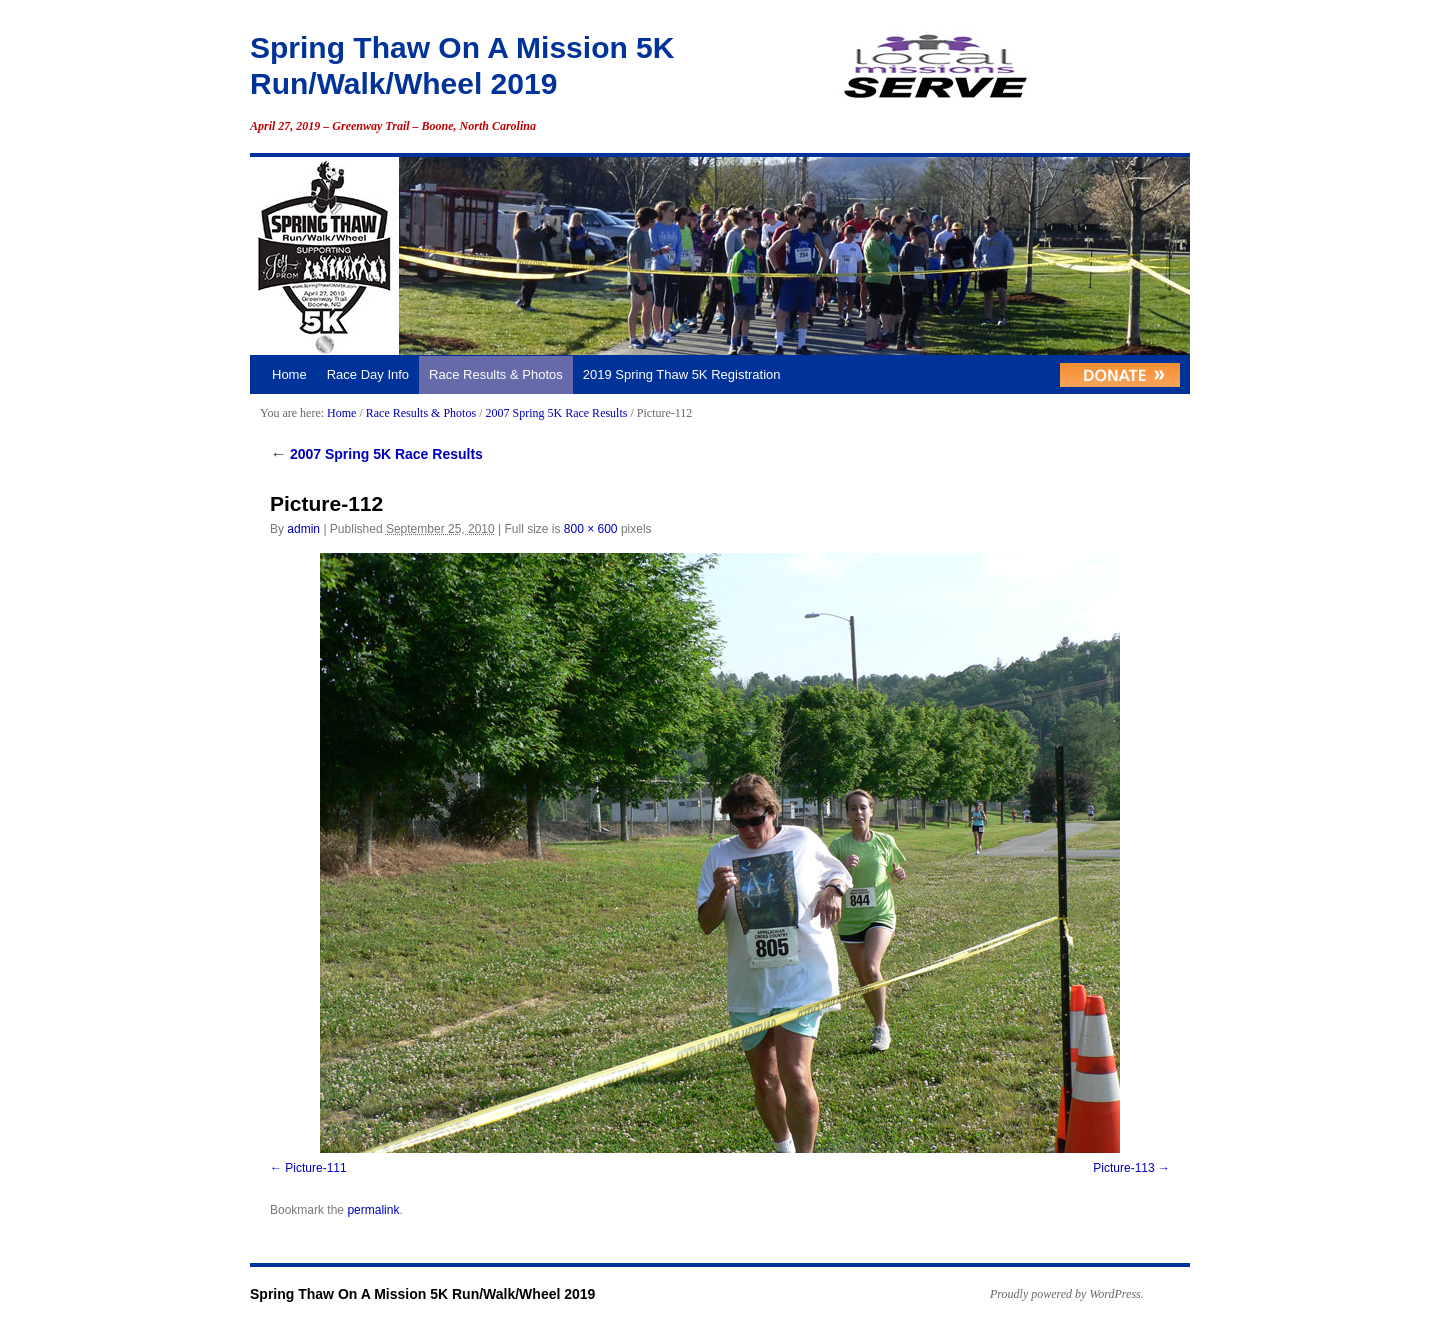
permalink (373, 1210)
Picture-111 (315, 1168)
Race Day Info (368, 374)
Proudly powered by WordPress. (1067, 1294)
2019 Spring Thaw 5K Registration (682, 374)
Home (289, 374)
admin (303, 529)
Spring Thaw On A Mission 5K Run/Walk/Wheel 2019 (422, 1294)
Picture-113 (1123, 1168)
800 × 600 (591, 529)
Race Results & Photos (496, 374)
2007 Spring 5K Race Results (556, 413)
